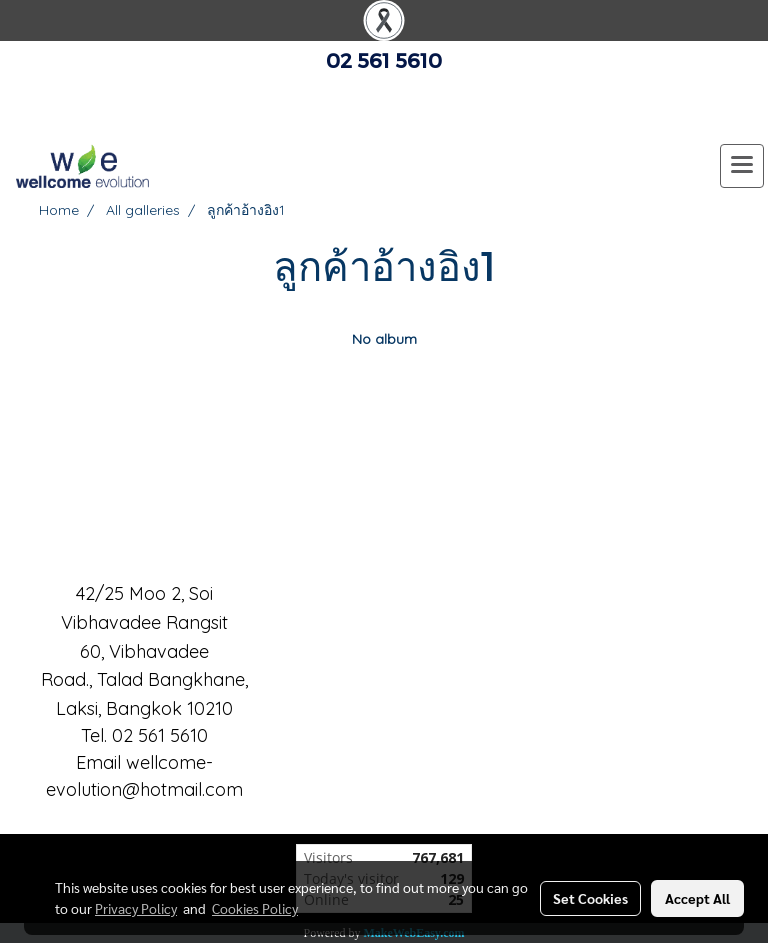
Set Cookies (590, 898)
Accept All (697, 898)
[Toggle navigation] (742, 166)
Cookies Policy (255, 908)
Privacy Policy (136, 908)
